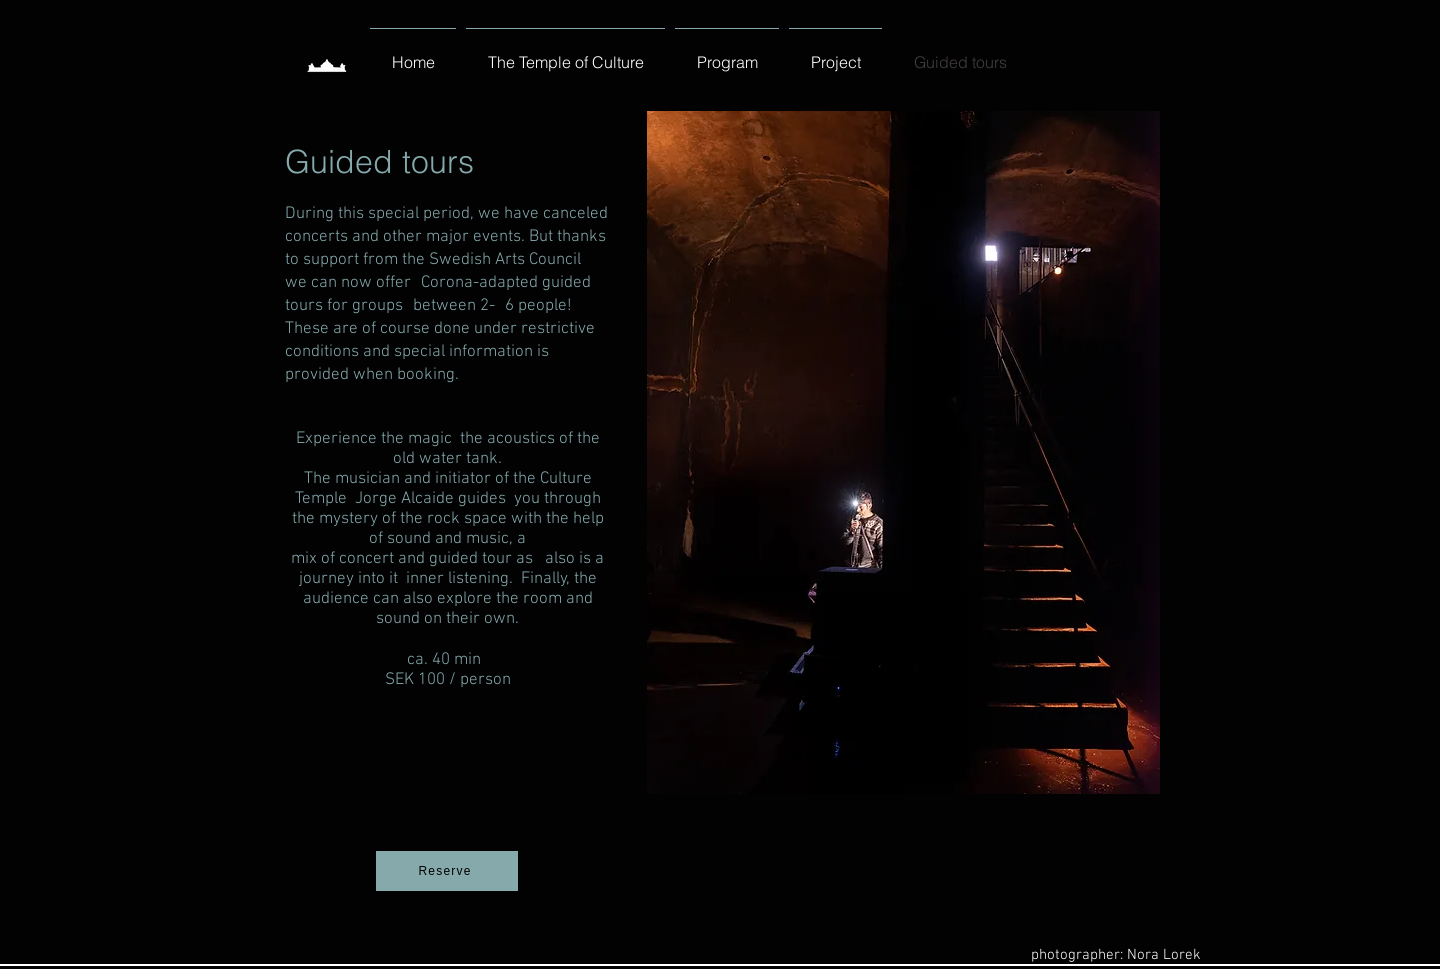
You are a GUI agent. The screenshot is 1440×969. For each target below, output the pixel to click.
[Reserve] (447, 871)
